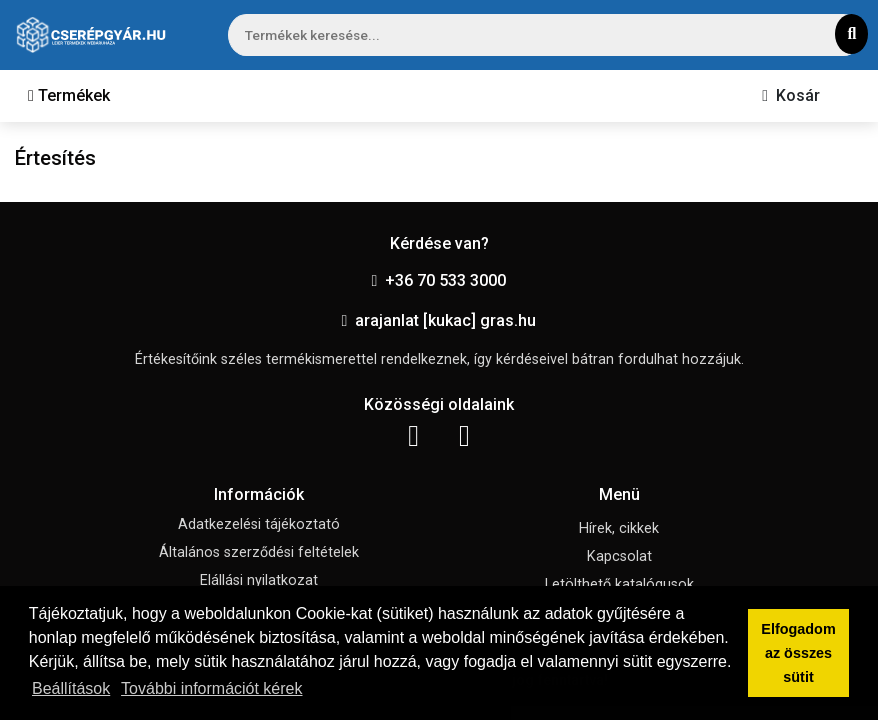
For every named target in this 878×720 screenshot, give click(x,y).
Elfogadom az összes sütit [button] (798, 653)
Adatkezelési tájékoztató (259, 524)
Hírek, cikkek (619, 528)
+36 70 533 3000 (439, 280)
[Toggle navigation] (69, 96)
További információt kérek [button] (211, 688)
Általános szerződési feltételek (259, 552)
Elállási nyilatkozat (259, 580)
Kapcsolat (619, 556)
